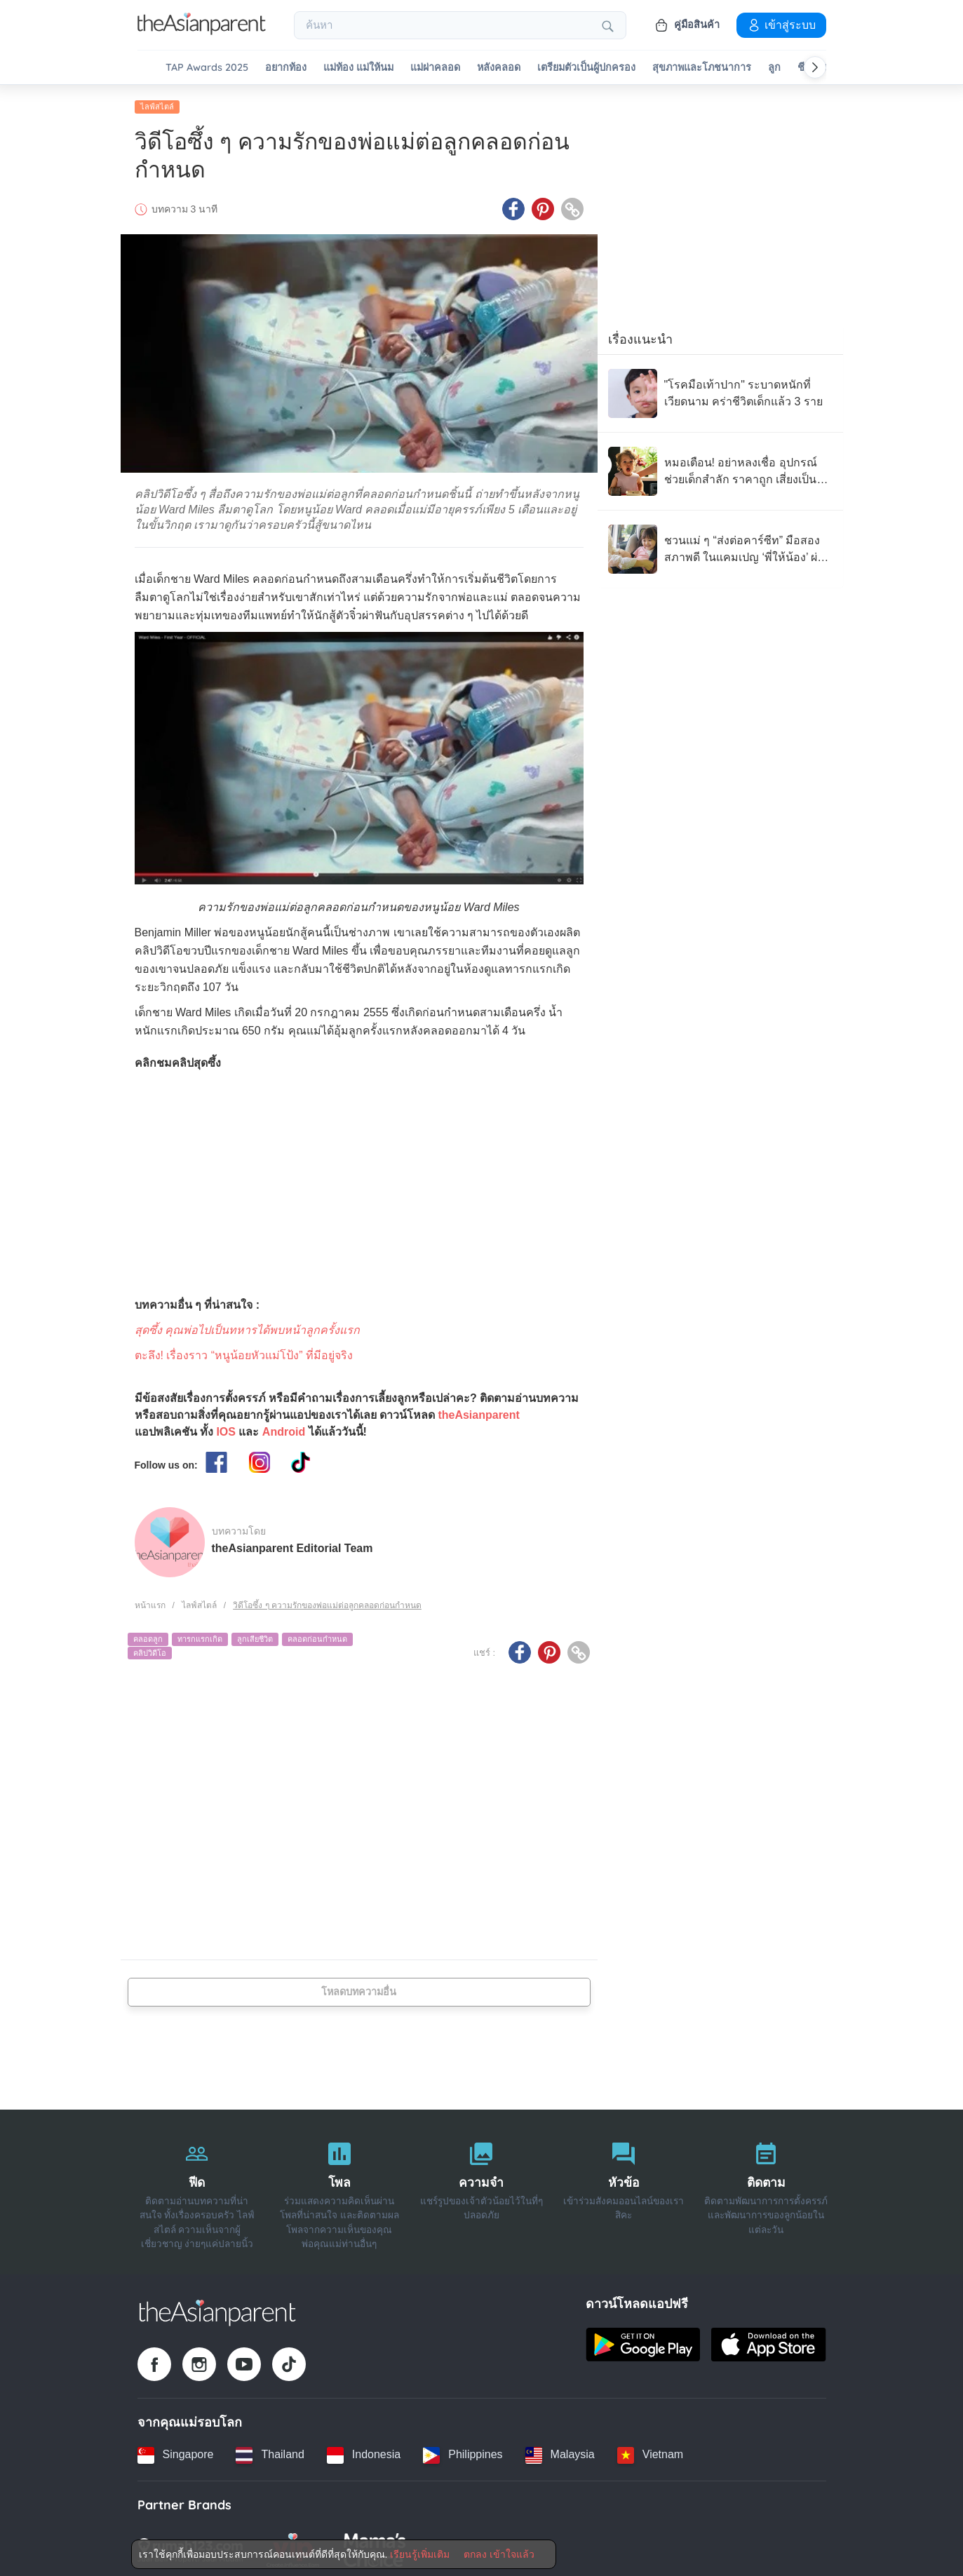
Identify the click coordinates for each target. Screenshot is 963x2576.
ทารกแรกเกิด (199, 1635)
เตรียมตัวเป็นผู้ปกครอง (586, 68)
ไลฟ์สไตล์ (157, 103)
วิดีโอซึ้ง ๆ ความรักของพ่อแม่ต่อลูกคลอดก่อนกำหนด (327, 1601)
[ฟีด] (197, 2188)
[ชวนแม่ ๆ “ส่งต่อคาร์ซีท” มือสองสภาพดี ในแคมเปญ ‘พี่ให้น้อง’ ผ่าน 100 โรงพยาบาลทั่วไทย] (720, 545)
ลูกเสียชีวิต (255, 1635)
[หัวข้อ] (624, 2188)
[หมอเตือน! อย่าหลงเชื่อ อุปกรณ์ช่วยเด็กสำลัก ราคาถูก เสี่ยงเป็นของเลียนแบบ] (720, 467)
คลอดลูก (148, 1635)
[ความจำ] (481, 2188)
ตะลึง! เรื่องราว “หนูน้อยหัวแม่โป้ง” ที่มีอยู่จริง (244, 1351)
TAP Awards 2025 (207, 68)
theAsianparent (478, 1411)
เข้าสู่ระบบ (781, 25)
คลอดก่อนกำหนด (317, 1635)
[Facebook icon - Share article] (513, 205)
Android (283, 1428)
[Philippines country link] (462, 2451)
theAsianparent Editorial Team (292, 1545)
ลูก (774, 68)
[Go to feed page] (201, 31)
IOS (226, 1428)
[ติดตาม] (766, 2188)
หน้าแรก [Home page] (150, 1601)
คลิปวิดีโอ (149, 1649)
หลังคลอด (498, 68)
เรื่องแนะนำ (640, 336)
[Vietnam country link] (650, 2451)
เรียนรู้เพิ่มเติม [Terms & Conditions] (420, 2554)
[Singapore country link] (175, 2451)
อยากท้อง (286, 68)
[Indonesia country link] (363, 2451)
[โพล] (339, 2188)
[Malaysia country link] (560, 2451)
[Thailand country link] (270, 2451)
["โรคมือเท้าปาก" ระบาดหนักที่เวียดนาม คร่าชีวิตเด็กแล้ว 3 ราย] (720, 389)
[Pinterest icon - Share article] (543, 205)
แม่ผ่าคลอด (435, 68)
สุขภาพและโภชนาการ (701, 68)
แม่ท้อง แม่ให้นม (358, 68)
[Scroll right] (815, 67)
